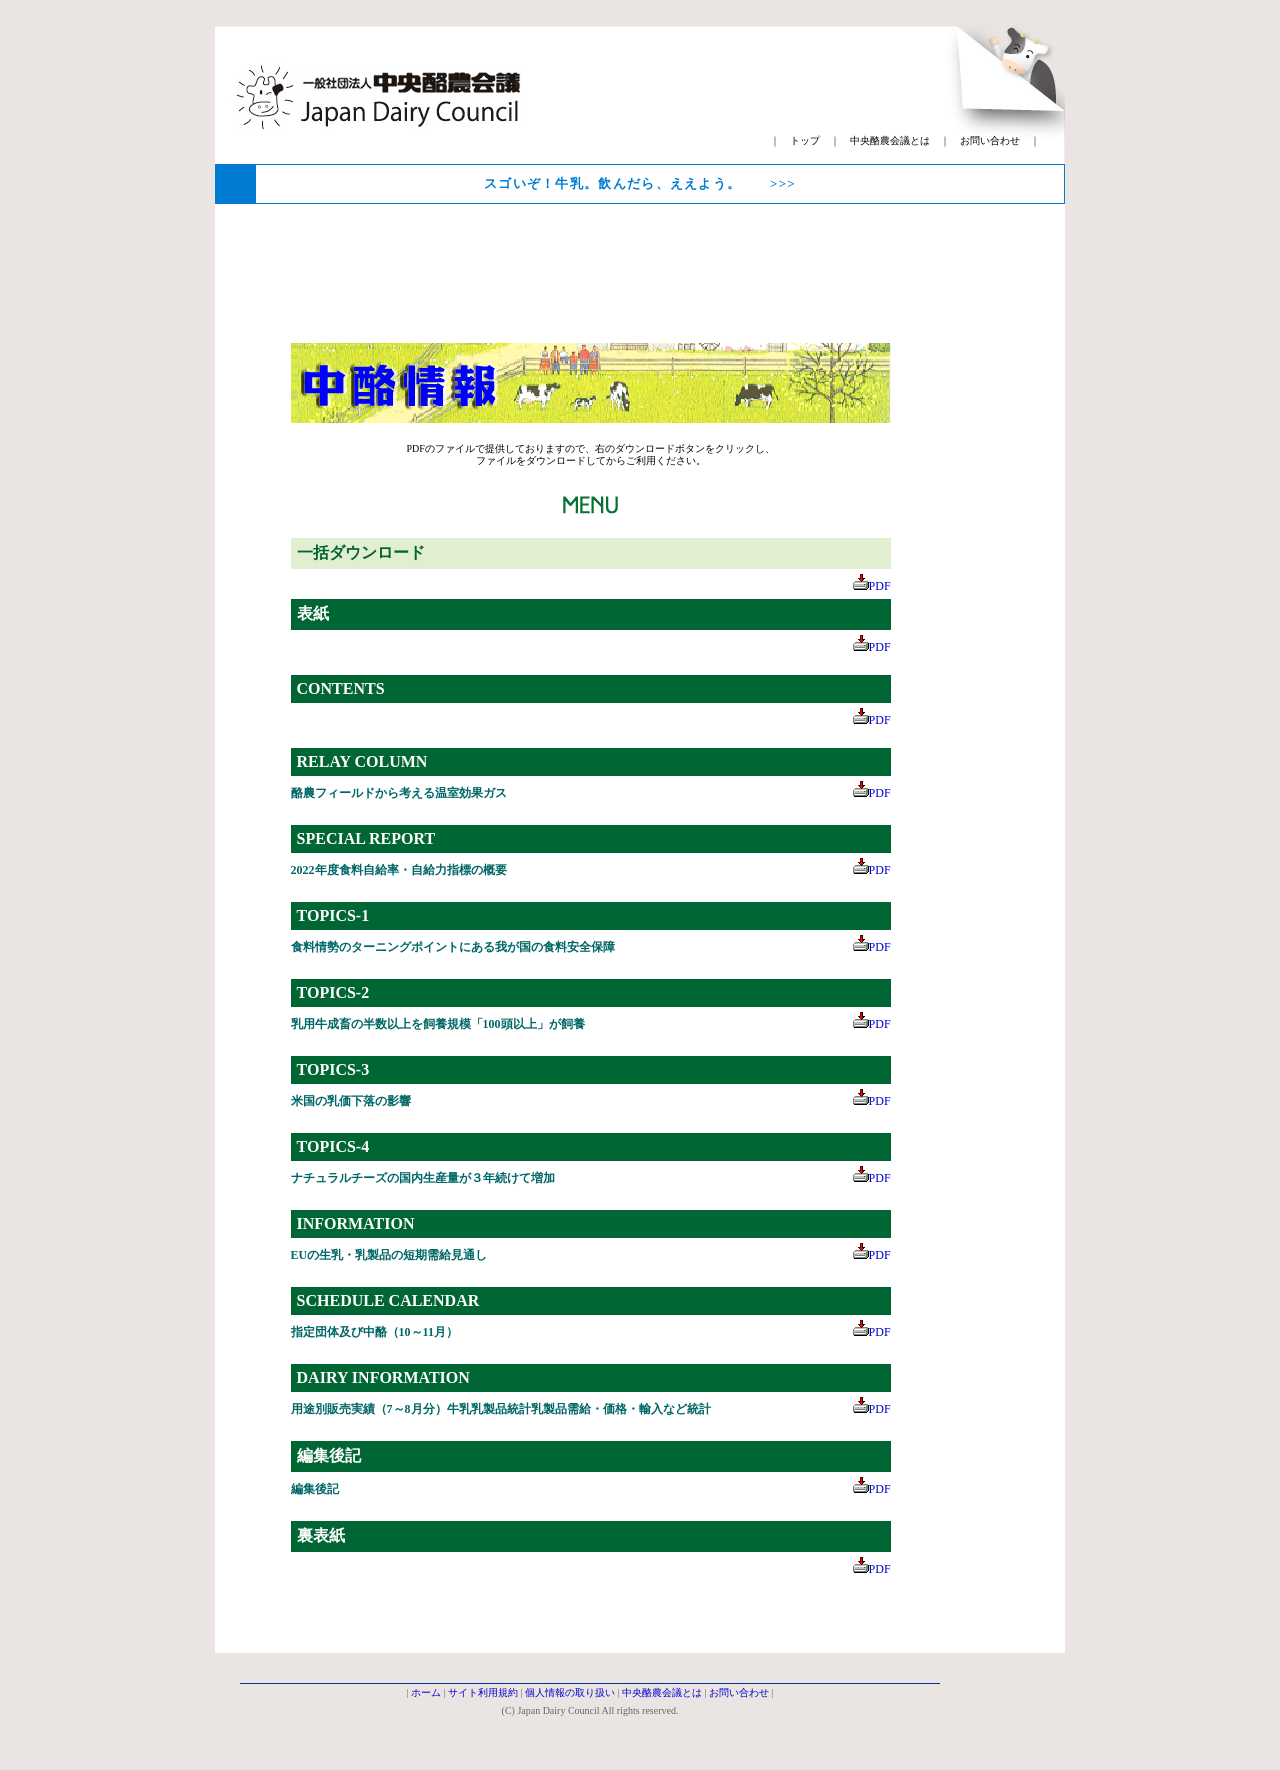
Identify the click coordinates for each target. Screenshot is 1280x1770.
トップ (805, 140)
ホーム (426, 1692)
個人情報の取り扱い (570, 1692)
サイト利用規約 (483, 1692)
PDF (872, 586)
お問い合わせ (990, 140)
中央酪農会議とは (890, 140)
